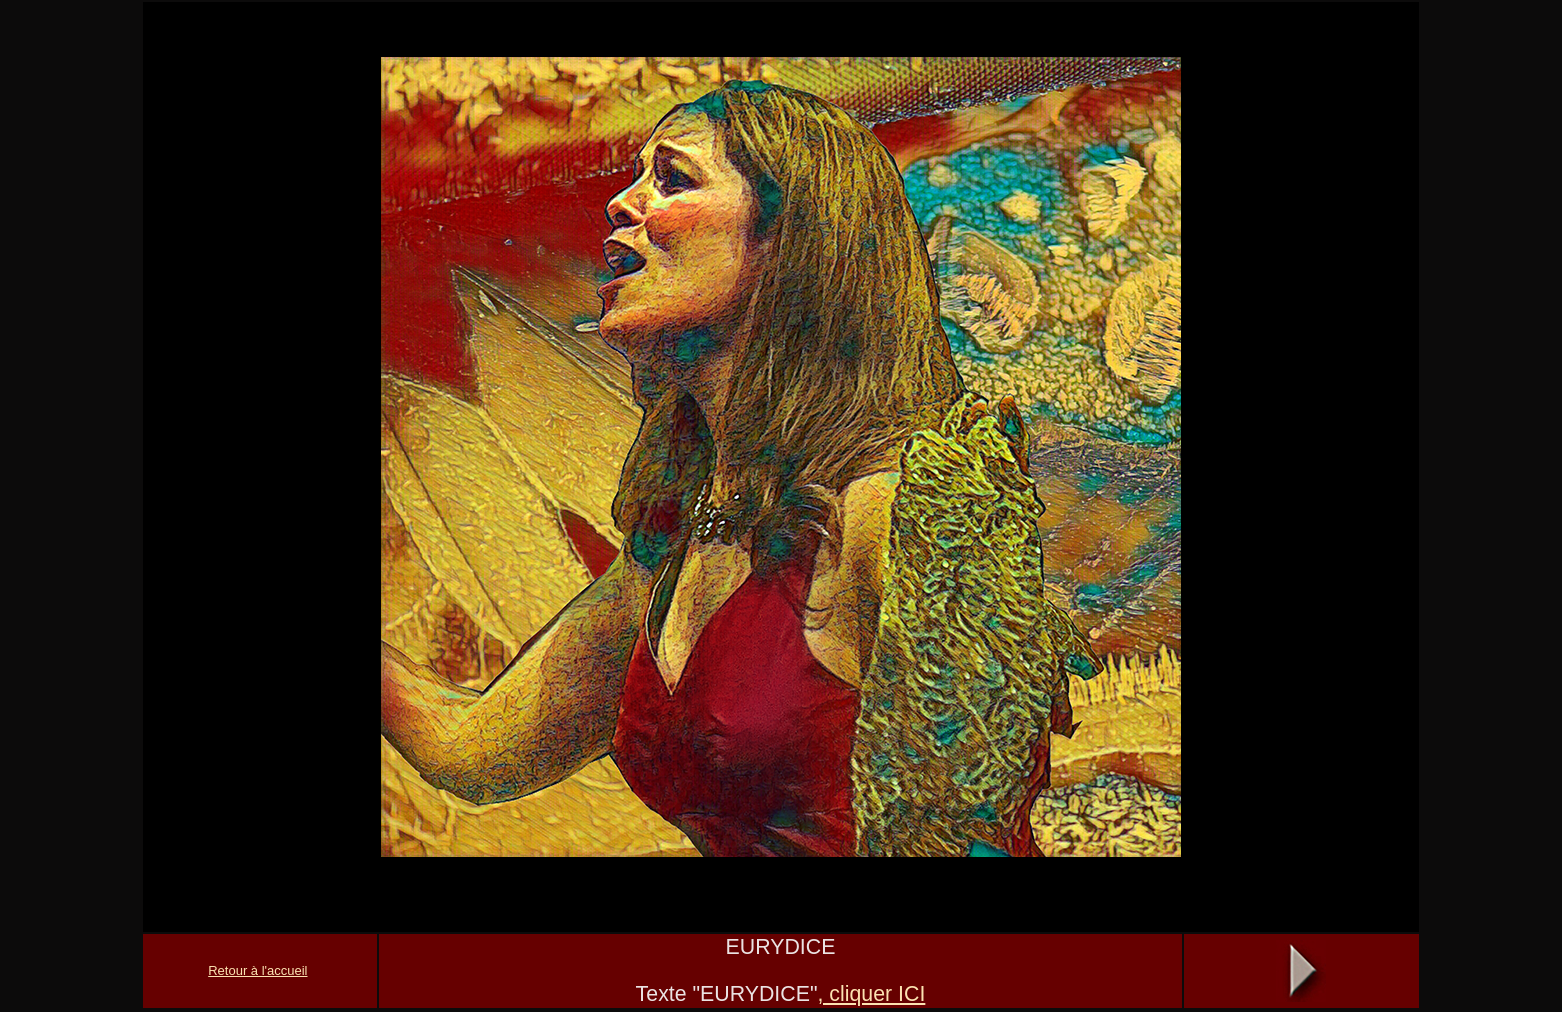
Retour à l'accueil (257, 970)
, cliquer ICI (871, 994)
